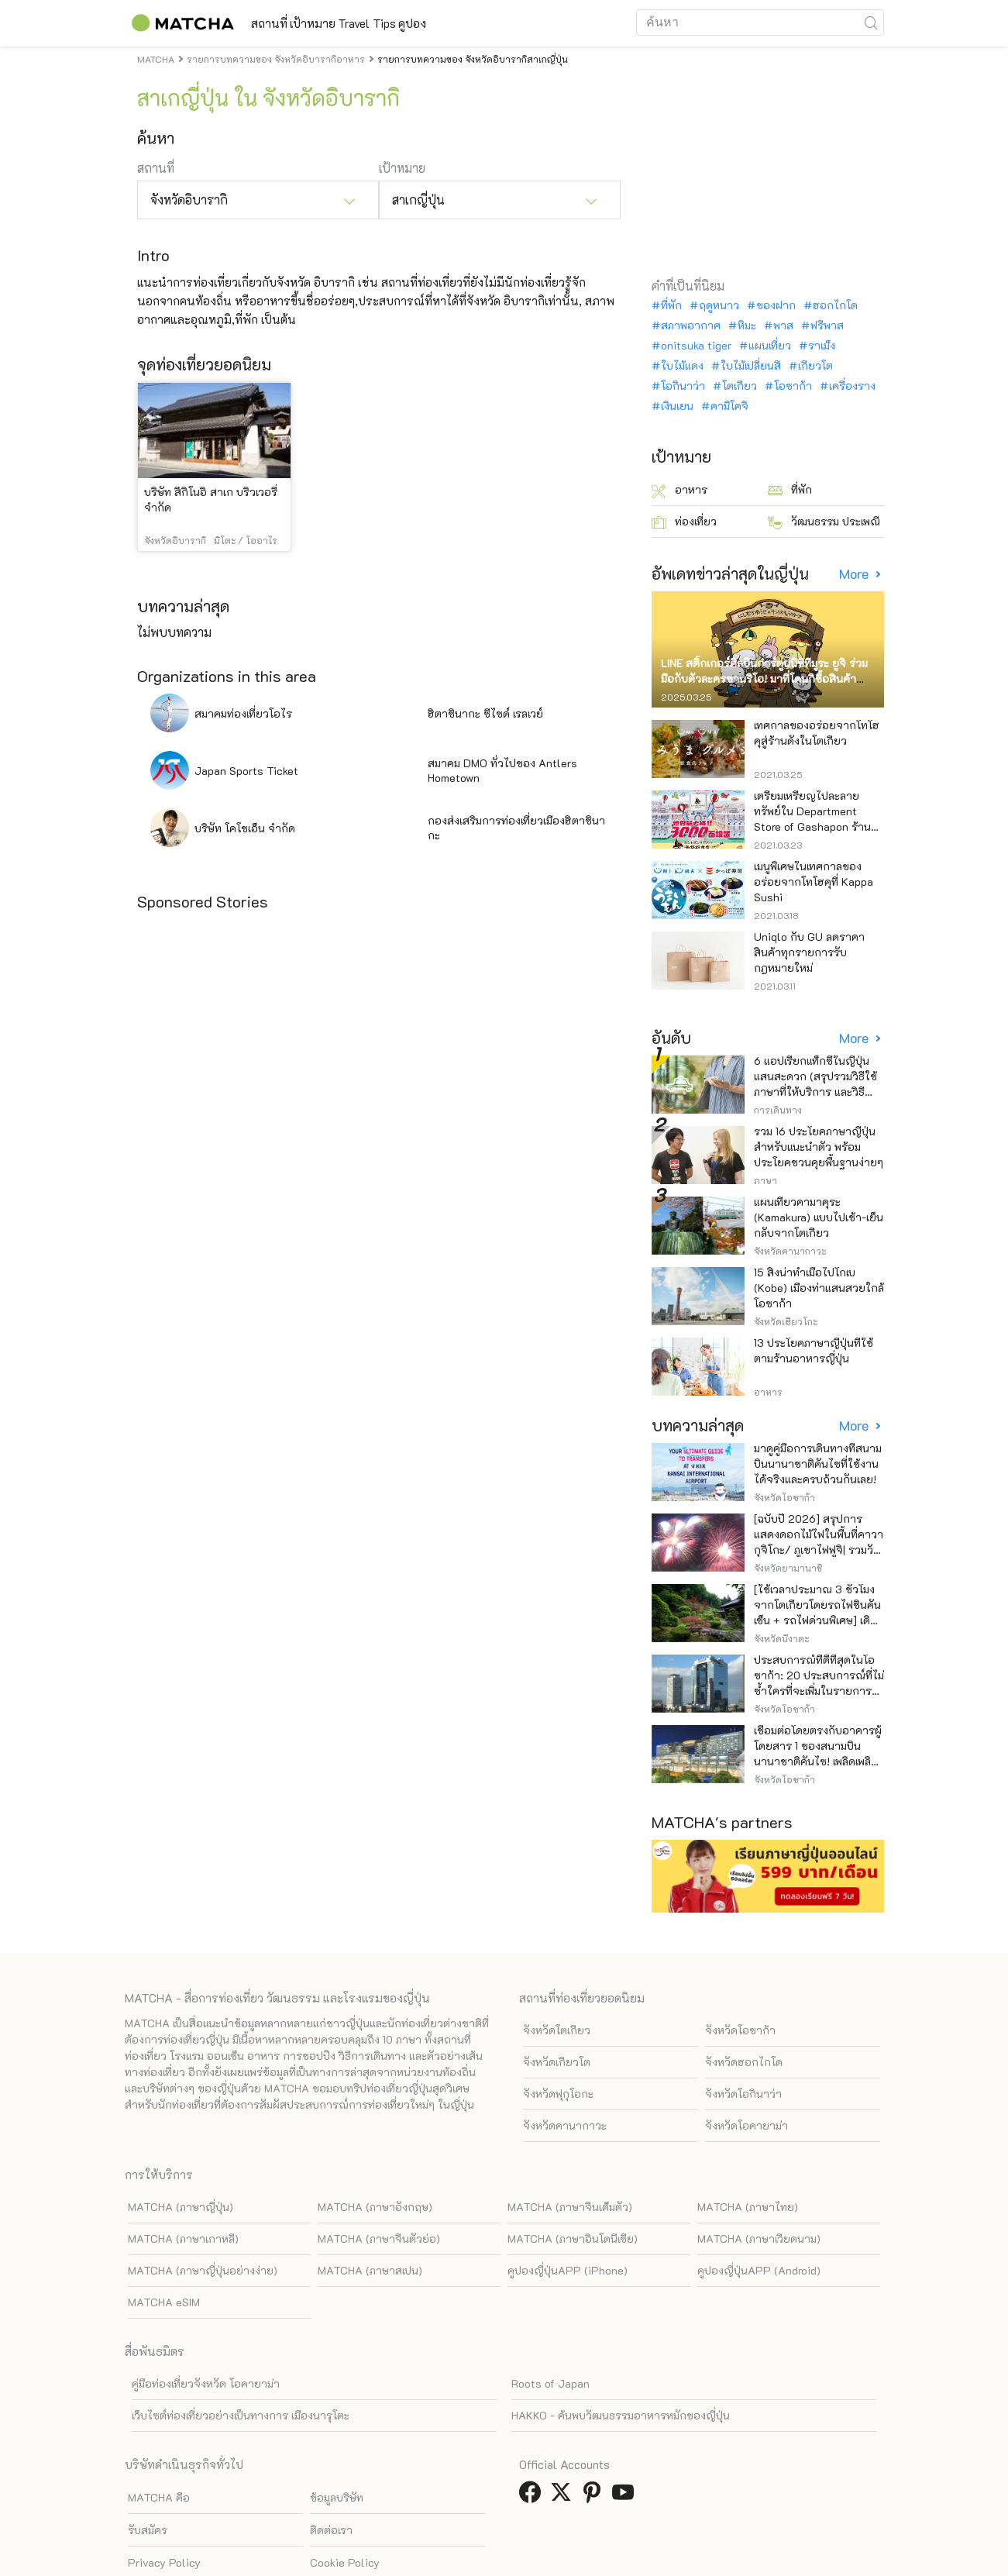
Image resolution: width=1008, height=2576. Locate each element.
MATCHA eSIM (164, 2302)
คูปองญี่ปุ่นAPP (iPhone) (567, 2270)
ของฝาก (776, 305)
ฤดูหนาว (719, 305)
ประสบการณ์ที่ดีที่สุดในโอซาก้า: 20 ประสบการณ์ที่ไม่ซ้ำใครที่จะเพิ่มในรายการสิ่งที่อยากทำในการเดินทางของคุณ (819, 1690)
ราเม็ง (821, 345)
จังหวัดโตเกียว (556, 2030)
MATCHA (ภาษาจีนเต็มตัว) (569, 2206)
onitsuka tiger (696, 345)
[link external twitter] (564, 2496)
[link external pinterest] (595, 2496)
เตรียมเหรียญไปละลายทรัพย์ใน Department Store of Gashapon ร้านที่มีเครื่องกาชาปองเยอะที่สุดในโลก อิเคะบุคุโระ (819, 826)
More (855, 574)
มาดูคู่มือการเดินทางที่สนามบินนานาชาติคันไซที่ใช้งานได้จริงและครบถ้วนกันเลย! (818, 1463)
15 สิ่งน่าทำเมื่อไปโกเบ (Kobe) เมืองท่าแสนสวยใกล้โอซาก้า (819, 1287)
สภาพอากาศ (691, 325)
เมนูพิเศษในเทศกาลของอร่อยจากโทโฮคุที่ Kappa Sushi (813, 881)
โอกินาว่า (683, 386)
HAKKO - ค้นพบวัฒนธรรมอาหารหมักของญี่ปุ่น (620, 2415)
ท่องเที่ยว (684, 522)
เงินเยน (677, 406)
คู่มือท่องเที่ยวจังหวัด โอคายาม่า (206, 2383)
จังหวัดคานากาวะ (565, 2125)
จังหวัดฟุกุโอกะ (558, 2093)
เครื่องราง (852, 386)
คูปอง (491, 23)
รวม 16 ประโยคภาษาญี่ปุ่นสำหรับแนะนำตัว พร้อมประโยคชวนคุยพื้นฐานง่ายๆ (818, 1146)
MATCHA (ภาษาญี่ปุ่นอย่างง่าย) (202, 2270)
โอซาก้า (793, 386)
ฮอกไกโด (835, 305)
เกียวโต (815, 365)
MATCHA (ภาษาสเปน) (370, 2270)
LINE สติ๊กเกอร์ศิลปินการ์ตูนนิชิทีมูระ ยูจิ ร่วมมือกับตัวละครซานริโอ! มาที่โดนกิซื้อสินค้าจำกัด (764, 678)
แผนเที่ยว (769, 345)
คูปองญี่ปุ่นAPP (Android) (759, 2270)
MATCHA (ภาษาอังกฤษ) (375, 2206)
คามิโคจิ (729, 406)
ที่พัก (671, 305)
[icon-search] (871, 22)
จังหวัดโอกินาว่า (743, 2093)
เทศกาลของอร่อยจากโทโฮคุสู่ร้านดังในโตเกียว (816, 733)
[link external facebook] (533, 2496)
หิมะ (747, 325)
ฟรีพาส (827, 325)
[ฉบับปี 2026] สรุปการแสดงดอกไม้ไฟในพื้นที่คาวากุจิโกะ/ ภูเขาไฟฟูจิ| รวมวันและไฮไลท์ (818, 1541)
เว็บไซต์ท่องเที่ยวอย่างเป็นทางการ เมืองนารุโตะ (240, 2415)
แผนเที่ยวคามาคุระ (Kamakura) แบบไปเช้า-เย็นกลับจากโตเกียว (818, 1217)
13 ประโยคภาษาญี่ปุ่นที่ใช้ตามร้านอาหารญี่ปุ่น (813, 1350)
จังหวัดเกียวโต (556, 2061)
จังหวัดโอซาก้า (740, 2030)
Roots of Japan (550, 2383)
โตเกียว (739, 386)
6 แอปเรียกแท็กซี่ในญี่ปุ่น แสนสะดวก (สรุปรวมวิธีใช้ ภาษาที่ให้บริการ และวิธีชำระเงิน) (815, 1083)
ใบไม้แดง (682, 365)
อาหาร (679, 490)
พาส (783, 325)
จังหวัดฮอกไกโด (744, 2061)
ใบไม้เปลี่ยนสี (751, 365)
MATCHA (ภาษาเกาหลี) (183, 2238)
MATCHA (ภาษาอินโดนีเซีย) (572, 2238)
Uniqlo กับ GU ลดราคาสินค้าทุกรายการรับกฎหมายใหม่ (809, 952)
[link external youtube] (626, 2496)
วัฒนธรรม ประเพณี (824, 522)
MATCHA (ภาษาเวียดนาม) (759, 2238)
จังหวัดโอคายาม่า (746, 2125)
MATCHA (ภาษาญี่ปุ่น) (180, 2206)
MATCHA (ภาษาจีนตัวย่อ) (379, 2238)
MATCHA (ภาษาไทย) (747, 2206)
